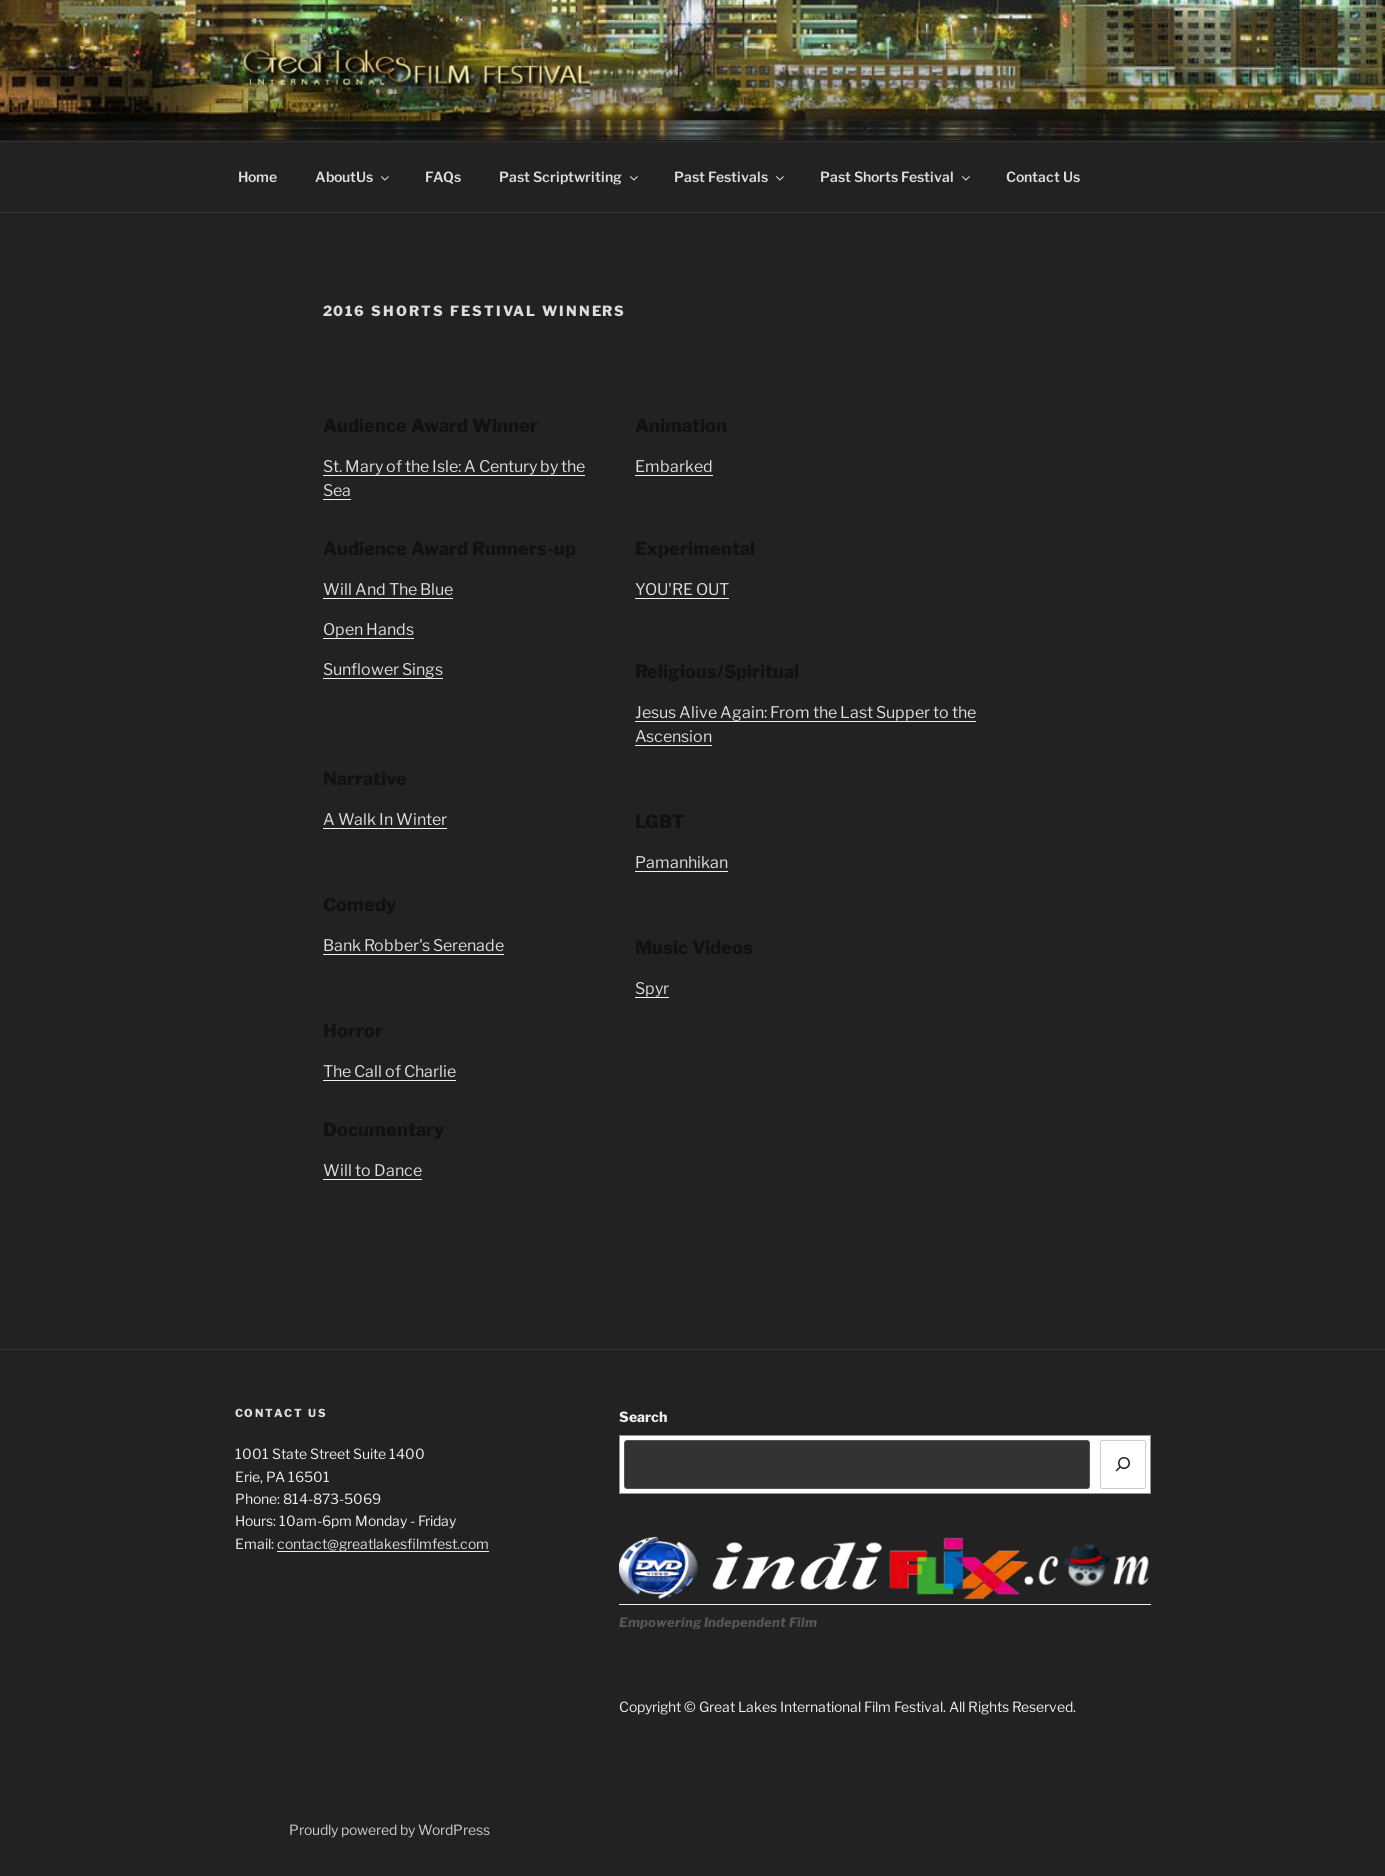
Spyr (652, 988)
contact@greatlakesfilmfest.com (383, 1543)
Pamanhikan (681, 862)
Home (257, 176)
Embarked (674, 466)
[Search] (1123, 1464)
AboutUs (353, 176)
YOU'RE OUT (682, 589)
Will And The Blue (388, 589)
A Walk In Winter (385, 819)
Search (643, 1416)
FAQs (443, 176)
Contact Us (1043, 176)
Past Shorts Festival (896, 176)
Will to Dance (372, 1170)
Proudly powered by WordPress (389, 1829)
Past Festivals (730, 176)
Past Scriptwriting (570, 176)
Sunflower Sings (383, 669)
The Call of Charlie (389, 1071)
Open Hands (368, 629)
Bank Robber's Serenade (413, 945)
